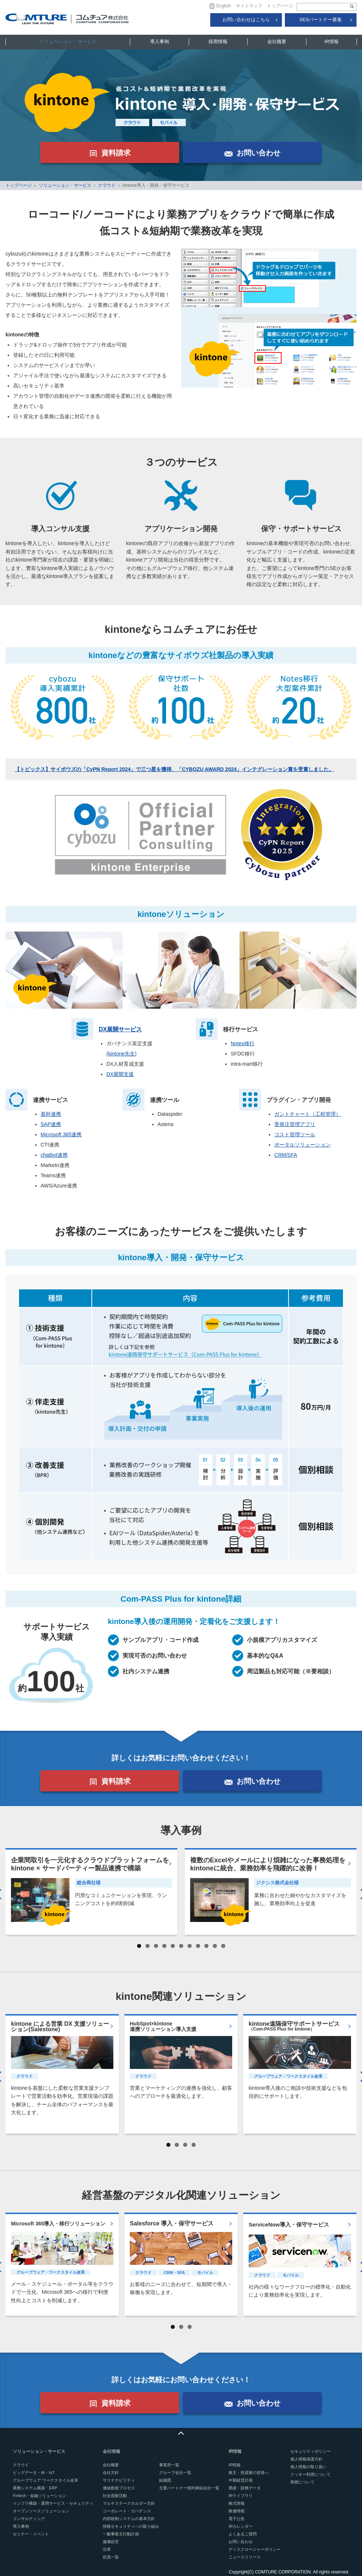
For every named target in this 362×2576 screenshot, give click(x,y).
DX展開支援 (120, 1074)
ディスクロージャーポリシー (255, 2549)
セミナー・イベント (31, 2534)
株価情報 (237, 2511)
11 (223, 1946)
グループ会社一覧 (175, 2472)
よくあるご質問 (243, 2534)
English (220, 5)
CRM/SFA (285, 1155)
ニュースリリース (245, 2557)
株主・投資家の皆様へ (249, 2472)
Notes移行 (242, 1043)
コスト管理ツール (294, 1134)
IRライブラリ (241, 2495)
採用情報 (217, 41)
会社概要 (276, 41)
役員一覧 (111, 2557)
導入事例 (159, 41)
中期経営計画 (241, 2480)
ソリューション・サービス (68, 41)
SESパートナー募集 (320, 19)
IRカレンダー (241, 2526)
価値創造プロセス (119, 2488)
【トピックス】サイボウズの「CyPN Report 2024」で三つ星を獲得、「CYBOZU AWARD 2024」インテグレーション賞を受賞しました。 (174, 769)
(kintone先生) (121, 1054)
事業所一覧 (169, 2465)
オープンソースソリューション (41, 2511)
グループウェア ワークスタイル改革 (45, 2480)
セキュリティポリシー (310, 2451)
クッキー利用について (310, 2474)
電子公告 (237, 2518)
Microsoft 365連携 (61, 1134)
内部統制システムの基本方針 (129, 2518)
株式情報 (237, 2503)
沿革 (107, 2549)
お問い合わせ (241, 2541)
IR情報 (331, 41)
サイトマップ (249, 5)
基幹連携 (51, 1114)
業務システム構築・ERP (35, 2488)
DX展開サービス (120, 1029)
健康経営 (111, 2541)
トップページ (280, 5)
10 (215, 1946)
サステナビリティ (119, 2480)
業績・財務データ (245, 2488)
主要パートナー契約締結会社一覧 (189, 2488)
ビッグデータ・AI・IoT (33, 2472)
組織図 (165, 2480)
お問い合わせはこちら (246, 19)
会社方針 (111, 2472)
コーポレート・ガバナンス (127, 2511)
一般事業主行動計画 (121, 2534)
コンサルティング (29, 2518)
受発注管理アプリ (294, 1124)
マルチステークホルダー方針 (129, 2503)
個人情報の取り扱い (308, 2466)
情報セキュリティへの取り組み (131, 2526)
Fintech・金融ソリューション (39, 2495)
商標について (302, 2482)
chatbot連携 (54, 1155)
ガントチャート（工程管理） (307, 1114)
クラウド (107, 185)
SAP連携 (51, 1124)
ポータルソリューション (302, 1145)
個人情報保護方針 (306, 2459)
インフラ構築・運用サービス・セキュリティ (53, 2503)
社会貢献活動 (115, 2495)
